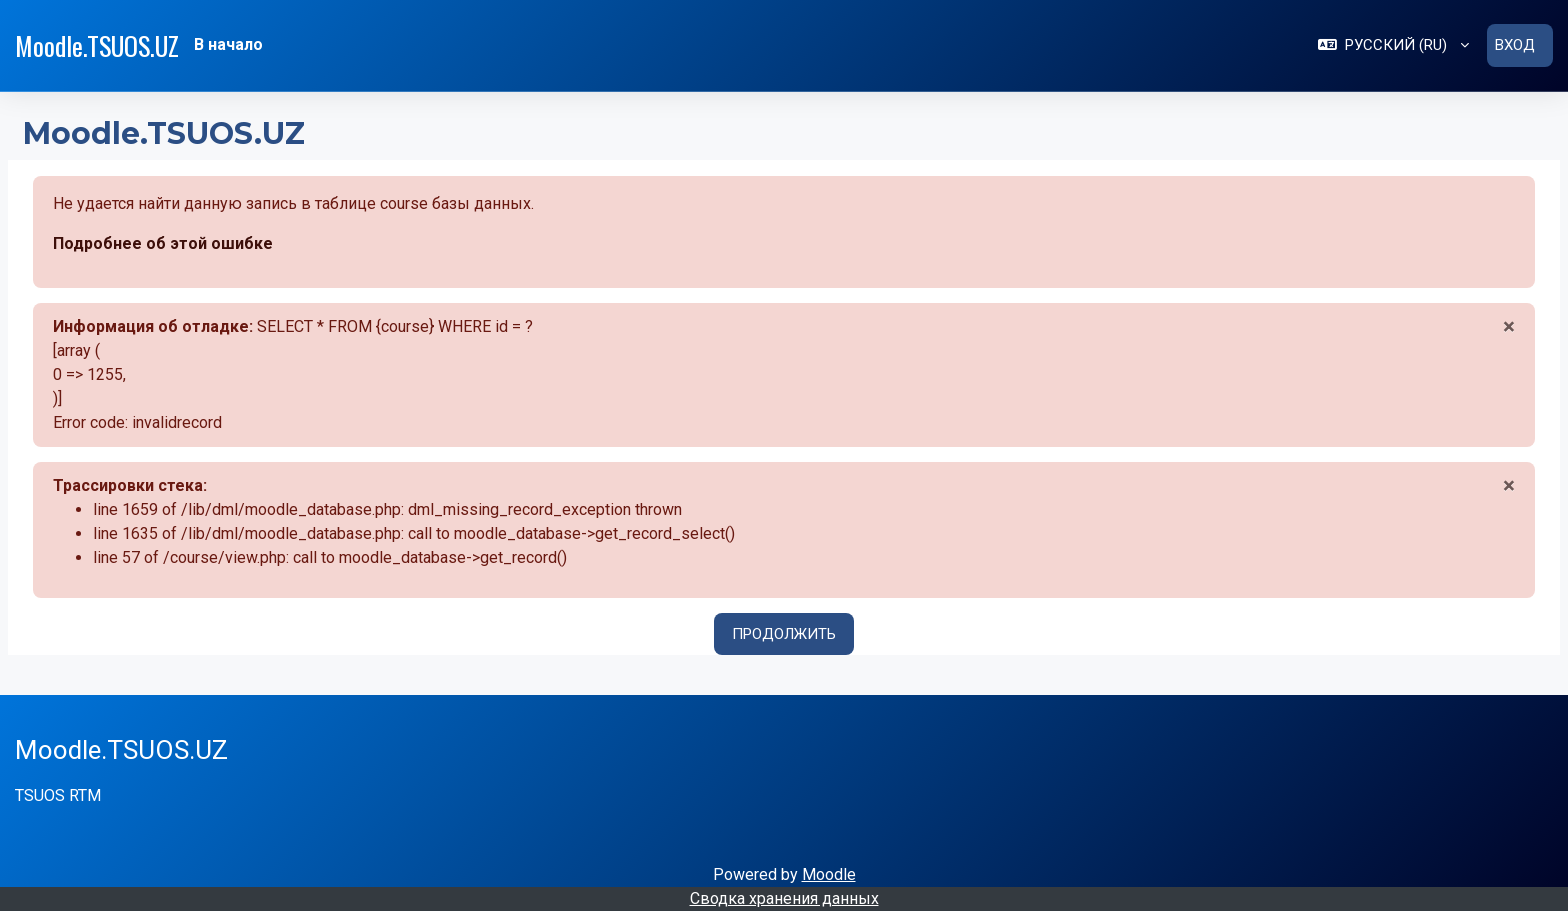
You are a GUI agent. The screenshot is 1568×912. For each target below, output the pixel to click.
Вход (1515, 45)
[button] (1393, 45)
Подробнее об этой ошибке (163, 243)
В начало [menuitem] (228, 44)
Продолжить (784, 634)
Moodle (829, 874)
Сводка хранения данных (784, 898)
